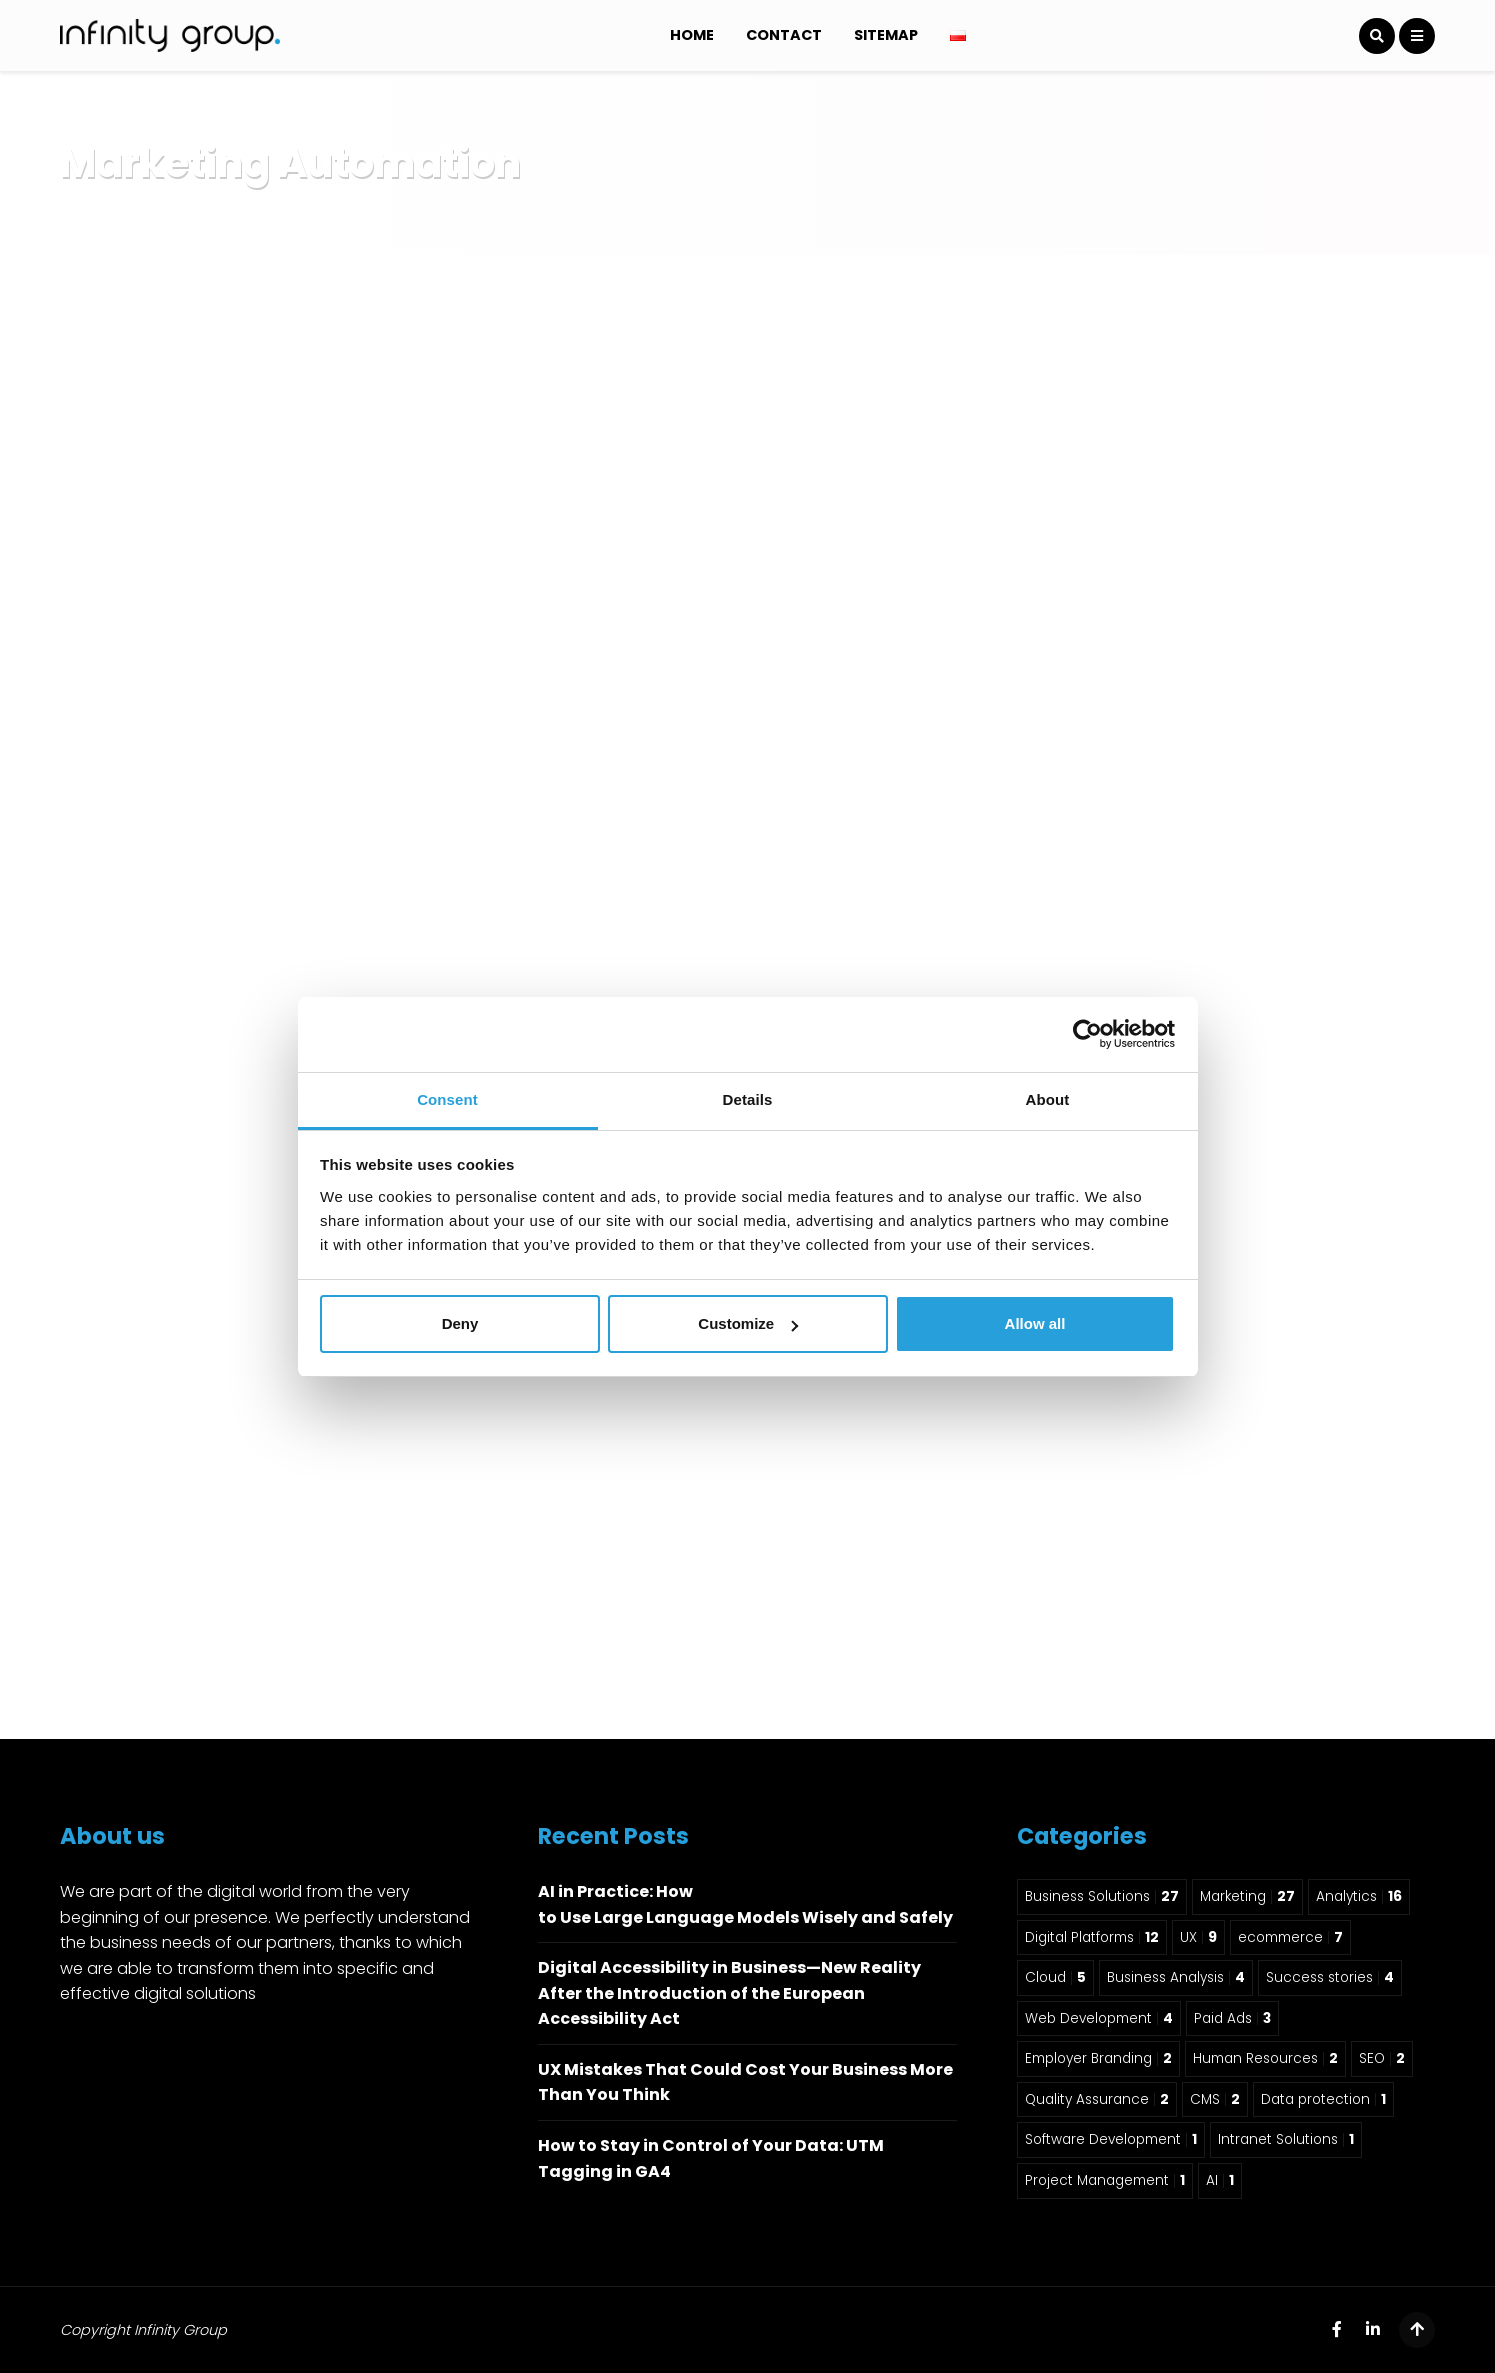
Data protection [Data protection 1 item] (1323, 2099)
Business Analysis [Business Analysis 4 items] (1176, 1977)
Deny (460, 1323)
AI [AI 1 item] (1220, 2180)
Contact (784, 35)
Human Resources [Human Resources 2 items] (1265, 2058)
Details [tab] (748, 1099)
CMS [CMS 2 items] (1215, 2099)
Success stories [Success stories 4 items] (1330, 1977)
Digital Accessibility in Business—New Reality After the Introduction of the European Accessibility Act (729, 1993)
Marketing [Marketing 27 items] (1247, 1896)
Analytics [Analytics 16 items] (1359, 1896)
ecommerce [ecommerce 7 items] (1290, 1937)
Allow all (1035, 1323)
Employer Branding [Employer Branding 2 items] (1098, 2058)
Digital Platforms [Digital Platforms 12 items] (1092, 1937)
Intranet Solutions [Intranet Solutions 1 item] (1286, 2139)
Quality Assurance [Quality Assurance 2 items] (1097, 2099)
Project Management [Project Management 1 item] (1105, 2180)
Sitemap (886, 35)
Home (692, 35)
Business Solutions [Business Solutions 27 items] (1102, 1896)
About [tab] (1048, 1099)
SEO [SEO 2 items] (1382, 2058)
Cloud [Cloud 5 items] (1055, 1977)
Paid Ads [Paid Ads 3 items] (1232, 2018)
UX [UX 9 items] (1198, 1937)
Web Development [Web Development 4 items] (1099, 2018)
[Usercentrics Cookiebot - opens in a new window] (1087, 1034)
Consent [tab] (447, 1099)
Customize (748, 1323)
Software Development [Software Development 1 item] (1111, 2139)
